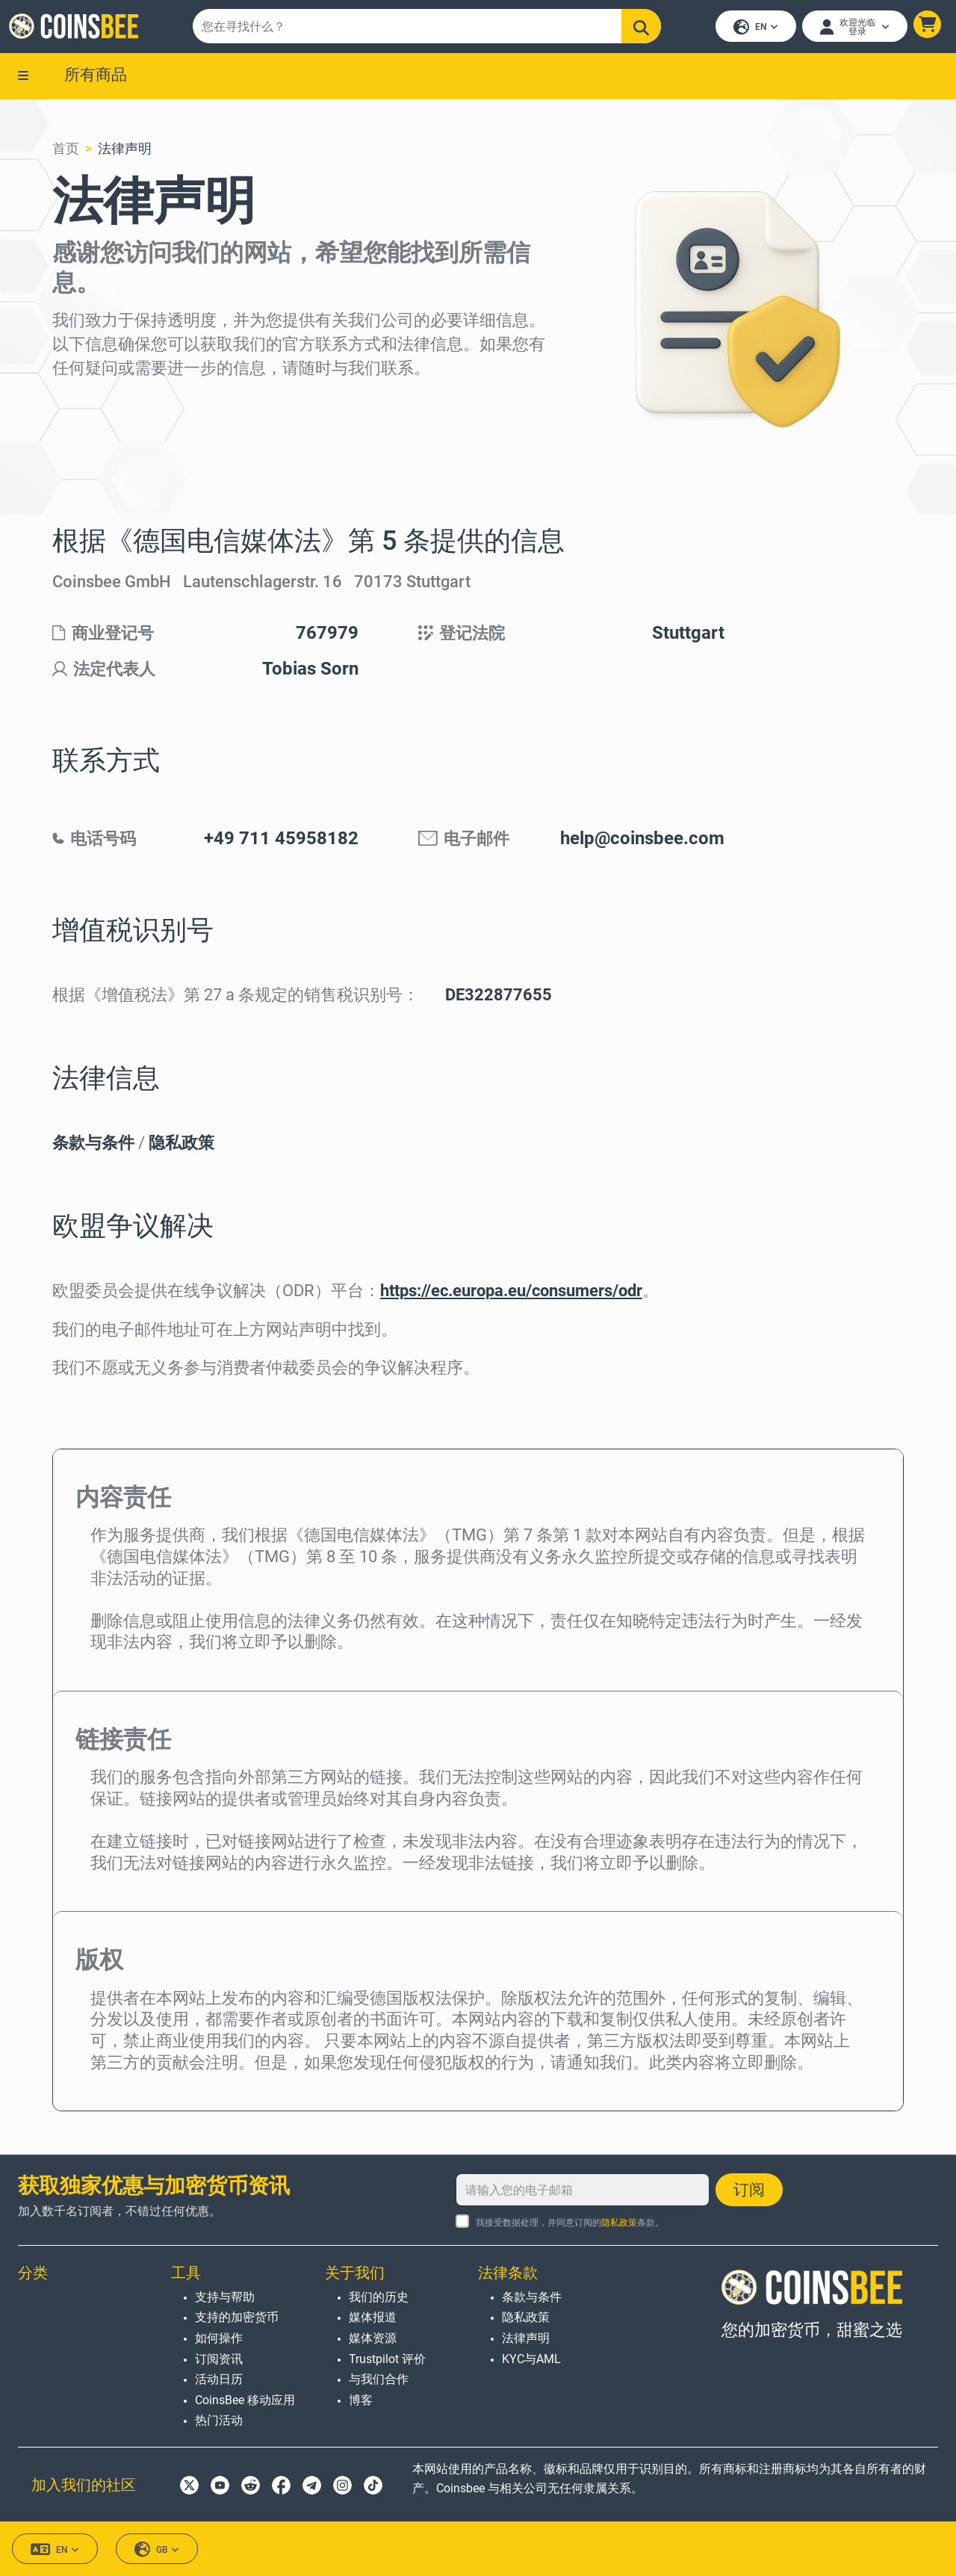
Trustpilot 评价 (387, 2359)
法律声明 (125, 153)
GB (156, 2550)
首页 (65, 153)
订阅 (749, 2190)
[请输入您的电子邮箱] (583, 2190)
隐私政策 (181, 1148)
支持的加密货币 (237, 2318)
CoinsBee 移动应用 (245, 2400)
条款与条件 (93, 1148)
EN (752, 30)
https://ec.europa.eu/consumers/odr (511, 1296)
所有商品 (95, 80)
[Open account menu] (851, 29)
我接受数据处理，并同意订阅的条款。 (570, 2223)
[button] (924, 27)
